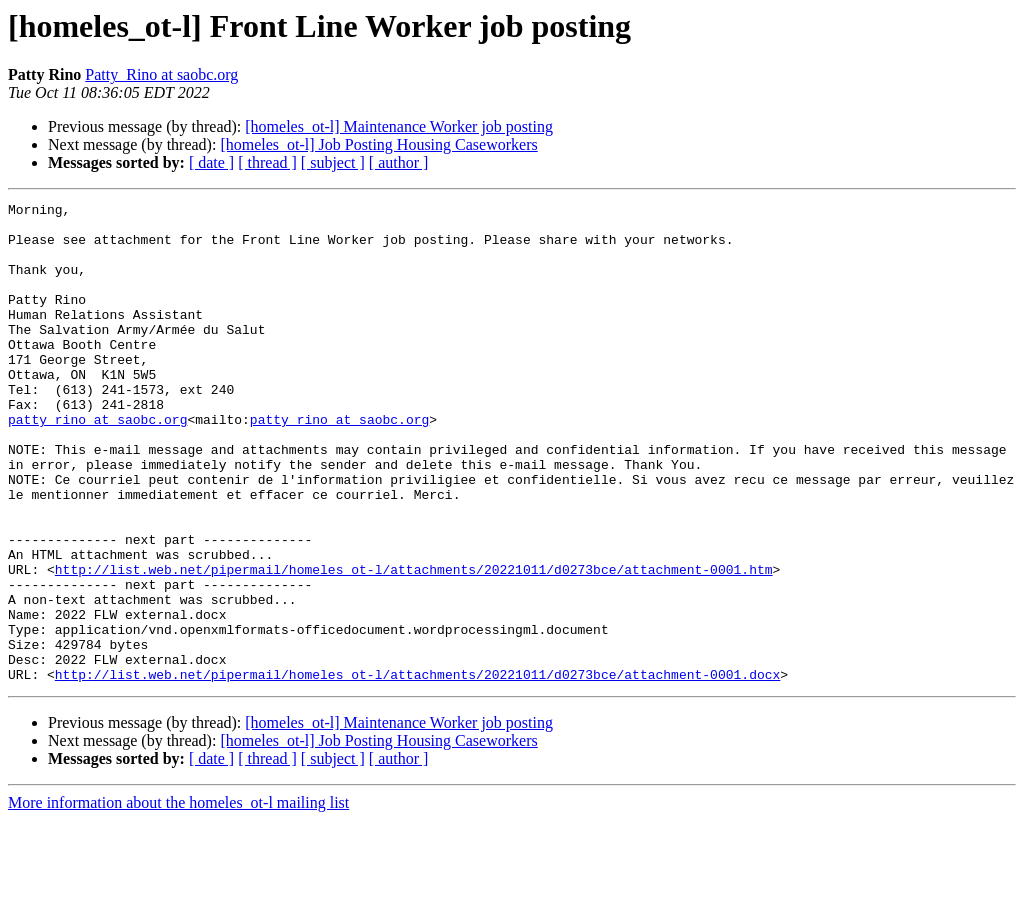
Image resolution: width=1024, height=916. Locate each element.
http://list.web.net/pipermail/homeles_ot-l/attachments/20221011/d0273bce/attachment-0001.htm (414, 644)
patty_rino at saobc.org (97, 464)
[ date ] (211, 162)
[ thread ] (267, 162)
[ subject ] (333, 162)
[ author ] (399, 162)
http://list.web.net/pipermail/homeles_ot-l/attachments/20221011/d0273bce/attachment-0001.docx (417, 770)
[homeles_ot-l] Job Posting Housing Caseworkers (378, 144)
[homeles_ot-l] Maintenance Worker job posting (399, 126)
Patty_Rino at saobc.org (161, 74)
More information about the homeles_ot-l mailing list (178, 898)
